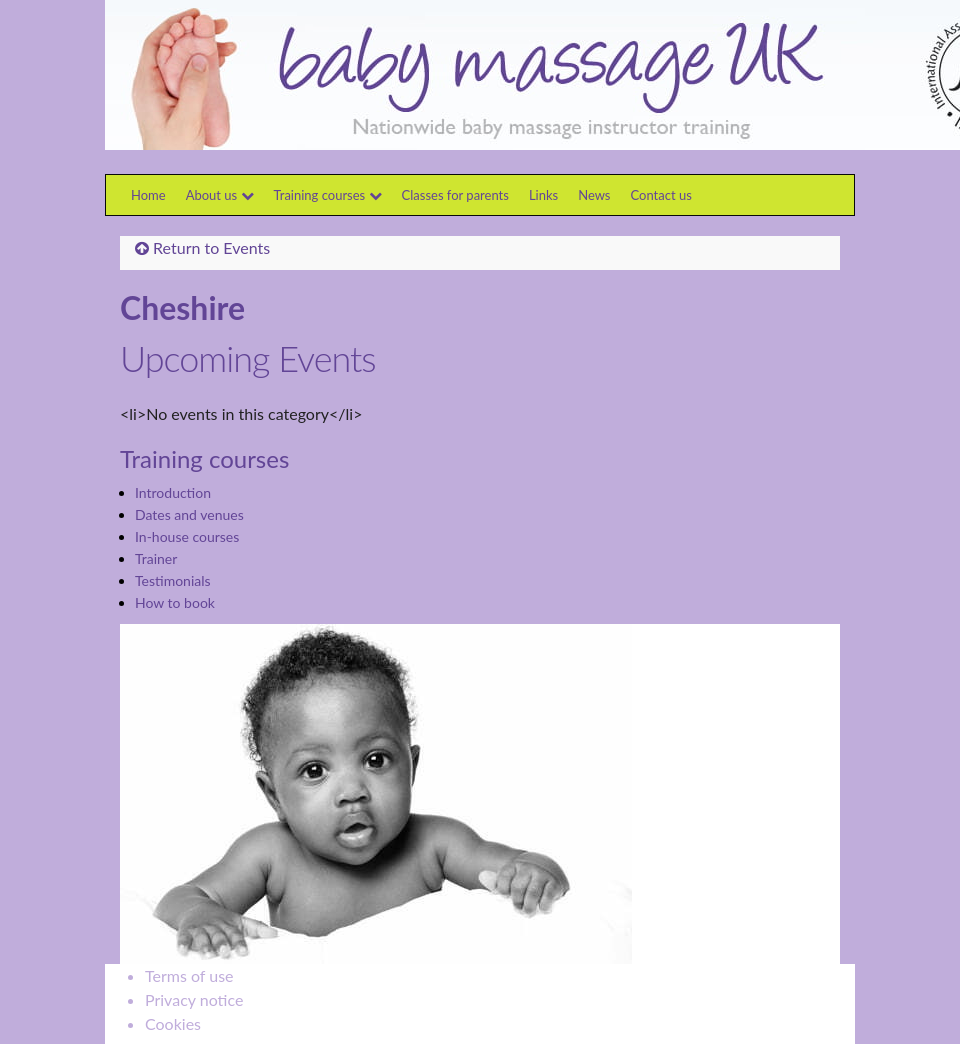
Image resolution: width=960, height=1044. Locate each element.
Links (543, 195)
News (594, 195)
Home (148, 195)
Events (246, 247)
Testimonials (173, 580)
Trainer (156, 558)
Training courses (328, 195)
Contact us (661, 195)
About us (220, 195)
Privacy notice (194, 999)
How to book (175, 602)
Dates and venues (189, 514)
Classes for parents (455, 195)
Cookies (173, 1023)
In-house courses (187, 536)
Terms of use (189, 975)
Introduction (173, 492)
